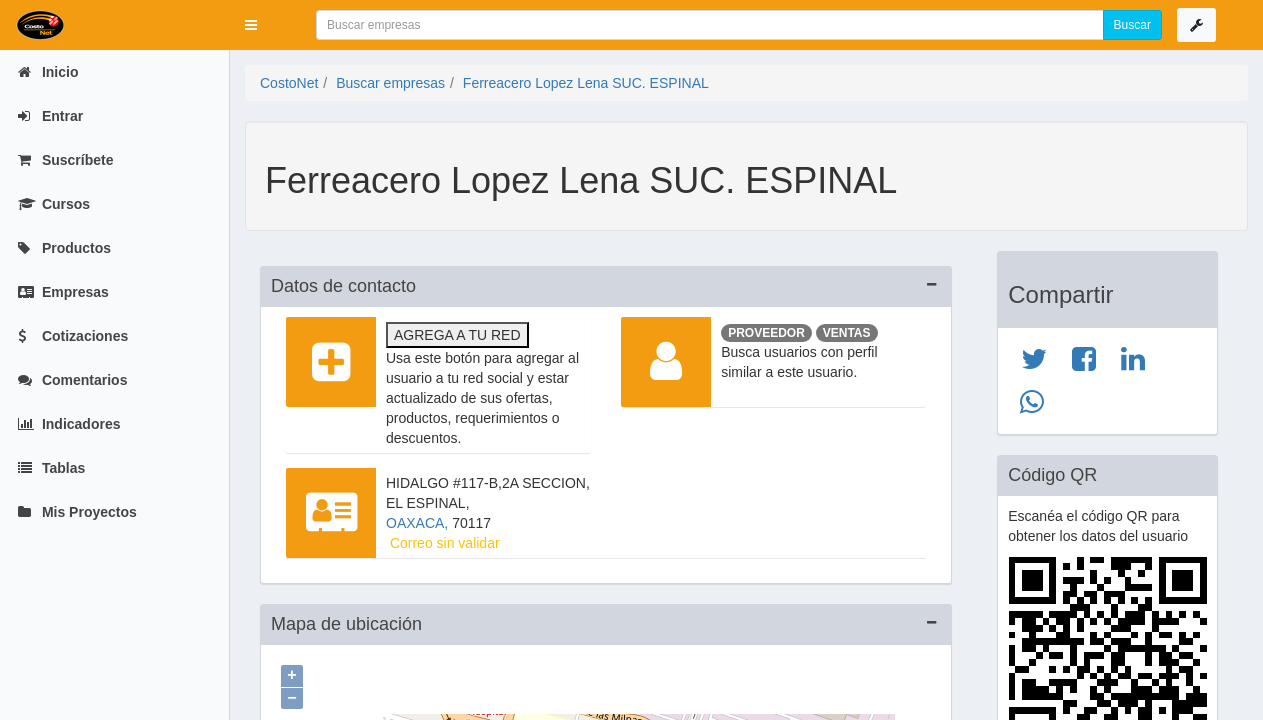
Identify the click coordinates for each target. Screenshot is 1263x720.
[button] (251, 25)
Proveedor (766, 333)
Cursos (54, 204)
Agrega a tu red (457, 335)
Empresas (63, 292)
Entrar (50, 116)
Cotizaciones (73, 336)
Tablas (51, 468)
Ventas (847, 333)
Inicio (48, 72)
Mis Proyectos (77, 512)
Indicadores (69, 424)
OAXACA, (419, 523)
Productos (64, 248)
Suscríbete (65, 160)
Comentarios (72, 380)
